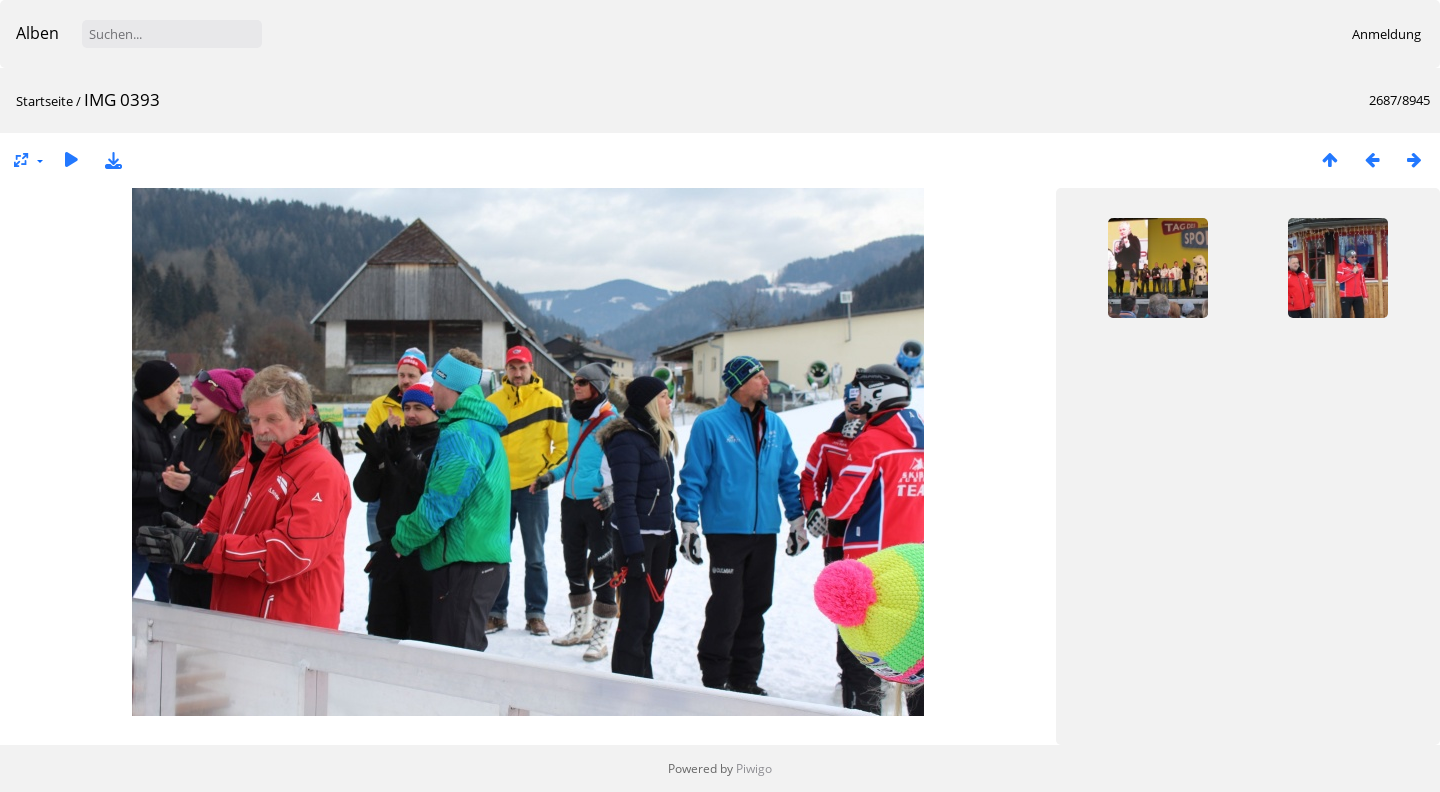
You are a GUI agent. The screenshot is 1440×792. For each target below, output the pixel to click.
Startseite (44, 101)
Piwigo (754, 768)
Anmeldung (1386, 34)
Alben (37, 33)
